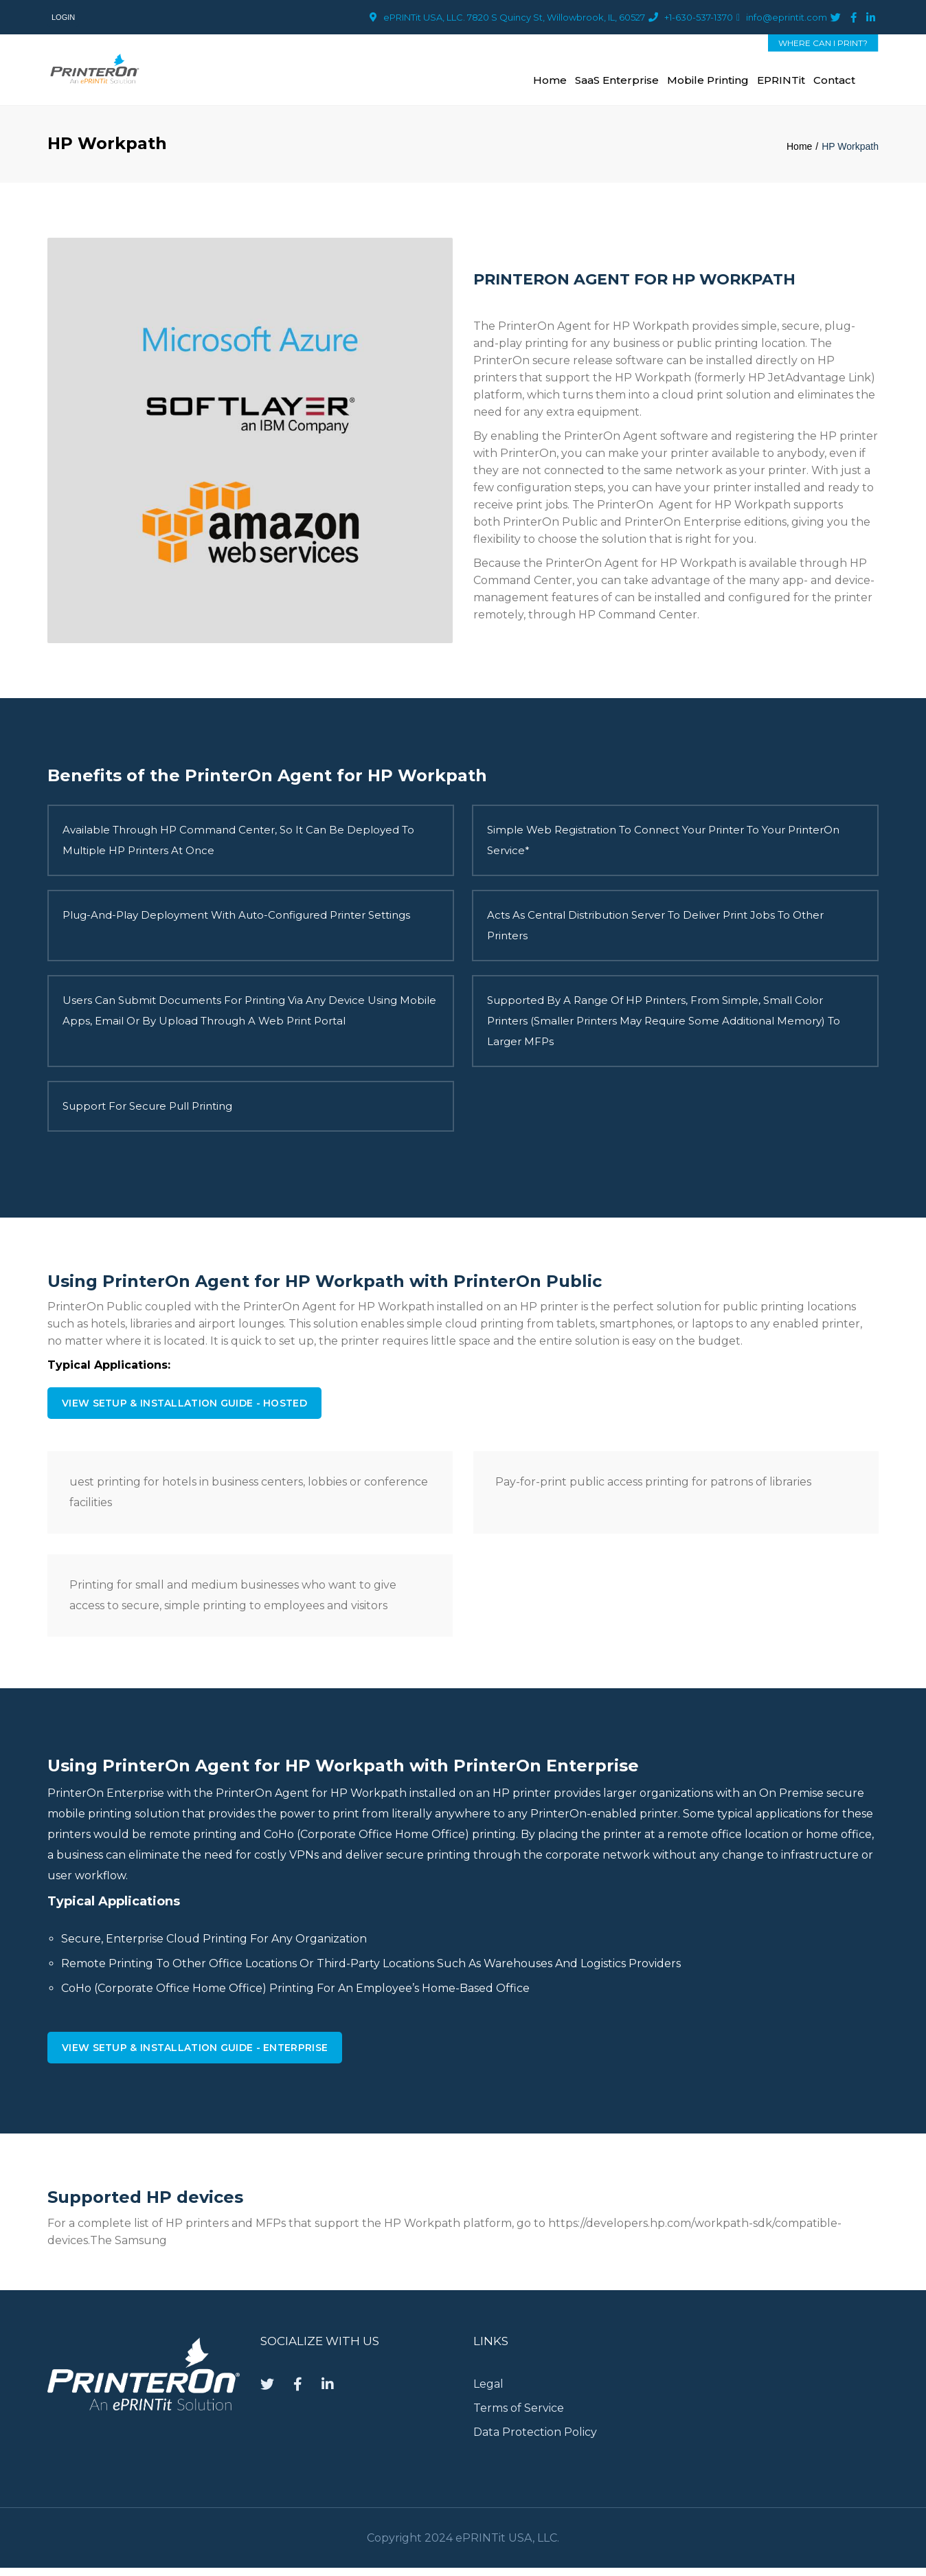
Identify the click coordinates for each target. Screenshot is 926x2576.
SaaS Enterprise (617, 82)
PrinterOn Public (550, 528)
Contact (834, 82)
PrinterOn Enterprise (682, 528)
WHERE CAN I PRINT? (823, 43)
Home (550, 82)
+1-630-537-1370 (698, 17)
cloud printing (484, 1329)
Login (63, 17)
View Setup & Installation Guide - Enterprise (195, 2056)
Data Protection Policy (536, 2440)
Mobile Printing (708, 82)
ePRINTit (781, 82)
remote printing (193, 1841)
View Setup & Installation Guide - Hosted (184, 1410)
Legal (488, 2392)
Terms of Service (518, 2416)
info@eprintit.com (786, 17)
